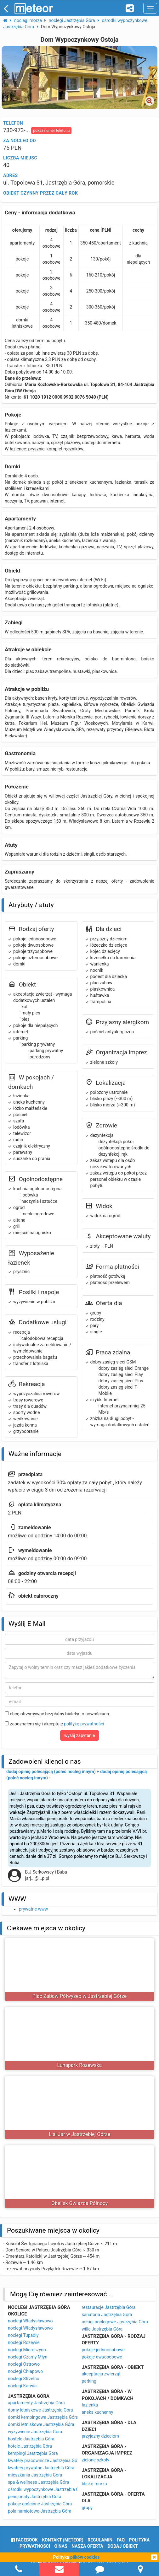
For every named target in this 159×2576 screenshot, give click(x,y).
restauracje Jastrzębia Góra (109, 2307)
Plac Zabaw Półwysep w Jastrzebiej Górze (79, 1996)
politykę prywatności (84, 1723)
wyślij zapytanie (79, 1735)
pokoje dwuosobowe (102, 2356)
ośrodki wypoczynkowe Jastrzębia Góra (46, 2489)
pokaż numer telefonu (51, 130)
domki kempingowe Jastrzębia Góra (43, 2417)
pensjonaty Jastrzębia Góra (34, 2496)
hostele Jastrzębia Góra (31, 2438)
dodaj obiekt (122, 2546)
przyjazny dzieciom (100, 2436)
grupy (87, 2507)
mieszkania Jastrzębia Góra (35, 2474)
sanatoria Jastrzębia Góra (107, 2314)
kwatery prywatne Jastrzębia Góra (41, 2467)
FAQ (121, 2539)
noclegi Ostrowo (24, 2364)
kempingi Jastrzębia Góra (33, 2453)
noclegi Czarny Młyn (27, 2356)
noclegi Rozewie (24, 2342)
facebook (24, 2539)
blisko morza (94, 2483)
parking (89, 2381)
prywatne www (33, 1909)
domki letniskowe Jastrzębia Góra (41, 2424)
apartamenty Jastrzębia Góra (36, 2402)
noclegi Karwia (22, 2385)
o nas (60, 2546)
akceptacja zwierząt (101, 2373)
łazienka (90, 2404)
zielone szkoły (95, 2459)
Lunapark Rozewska (79, 2065)
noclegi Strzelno (23, 2378)
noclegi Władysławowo (30, 2320)
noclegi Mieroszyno (27, 2349)
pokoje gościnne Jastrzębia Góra (40, 2503)
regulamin (100, 2539)
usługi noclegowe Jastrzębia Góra (115, 2321)
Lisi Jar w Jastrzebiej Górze (79, 2134)
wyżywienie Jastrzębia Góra (35, 2431)
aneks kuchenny (97, 2412)
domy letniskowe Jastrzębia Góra (40, 2409)
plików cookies (84, 2557)
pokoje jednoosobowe (103, 2349)
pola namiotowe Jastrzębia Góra (39, 2511)
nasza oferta (87, 2546)
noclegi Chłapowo (25, 2371)
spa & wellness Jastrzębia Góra (38, 2482)
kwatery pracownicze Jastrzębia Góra (44, 2460)
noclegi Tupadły (23, 2335)
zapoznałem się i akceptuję (54, 1723)
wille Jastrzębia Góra (102, 2328)
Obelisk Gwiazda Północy (79, 2203)
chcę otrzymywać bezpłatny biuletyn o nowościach (57, 1713)
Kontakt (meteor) (62, 2539)
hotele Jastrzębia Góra (30, 2446)
